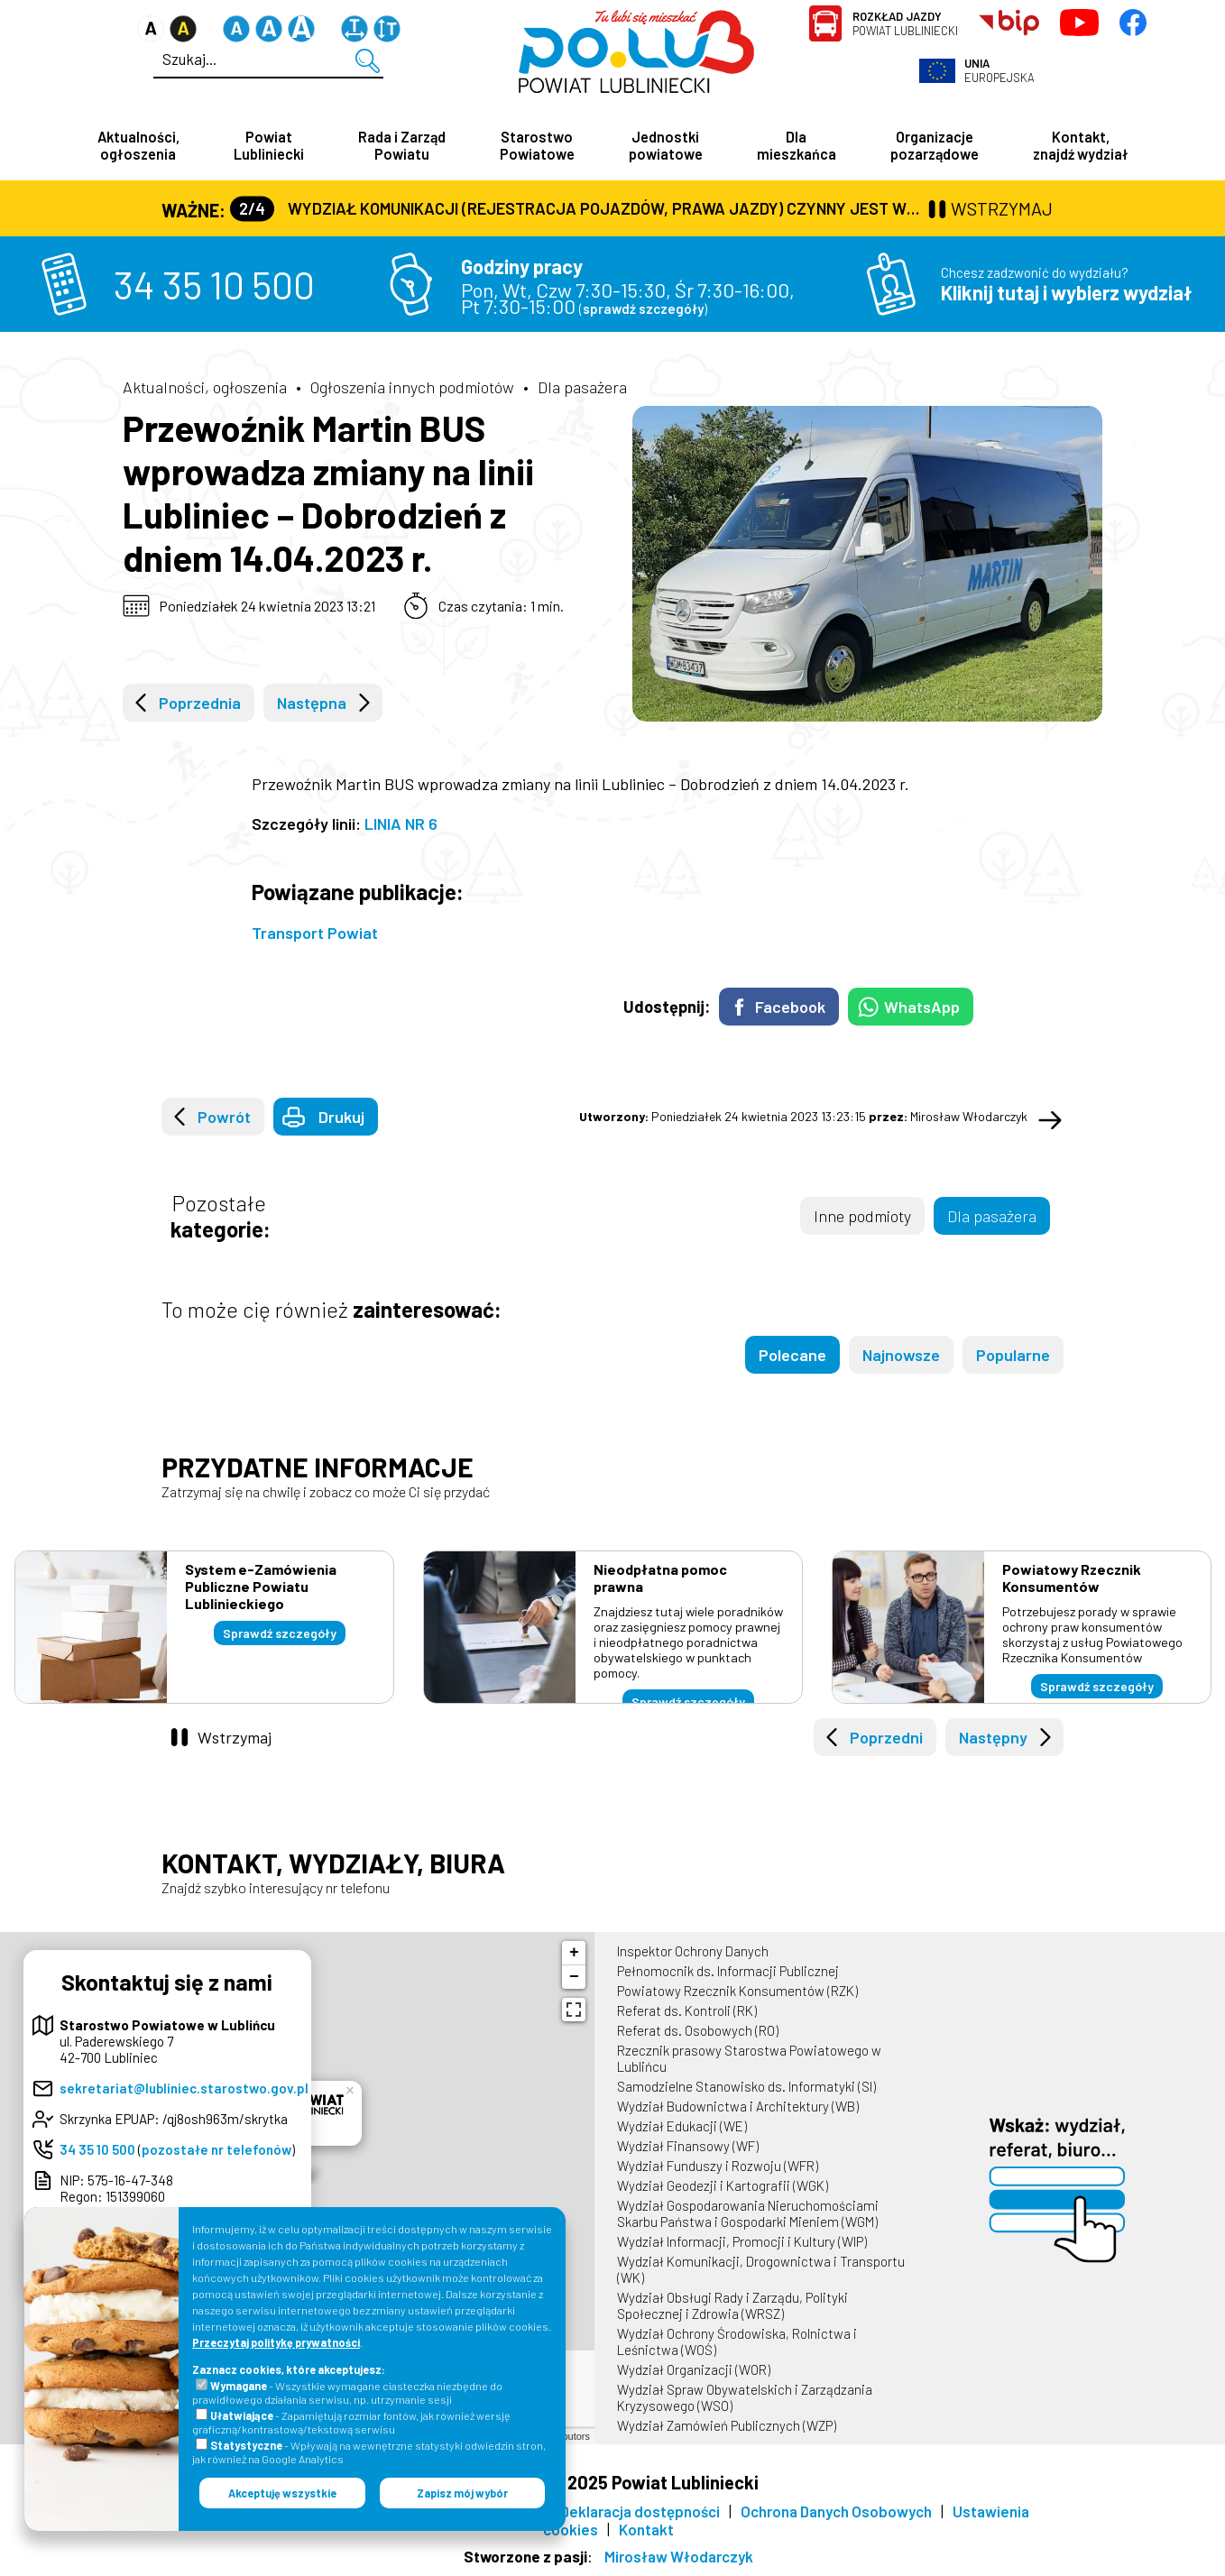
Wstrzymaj (235, 1739)
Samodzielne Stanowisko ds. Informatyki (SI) (746, 2088)
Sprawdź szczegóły (279, 1634)
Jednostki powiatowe (666, 145)
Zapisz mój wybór (462, 2493)
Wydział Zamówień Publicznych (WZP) (726, 2427)
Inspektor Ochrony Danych (693, 1953)
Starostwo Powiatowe (537, 145)
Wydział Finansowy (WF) (688, 2147)
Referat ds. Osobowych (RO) (697, 2032)
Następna (311, 704)
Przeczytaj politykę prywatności (276, 2342)
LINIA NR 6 (401, 825)
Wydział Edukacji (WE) (682, 2128)
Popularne (1013, 1356)
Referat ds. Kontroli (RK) (687, 2012)
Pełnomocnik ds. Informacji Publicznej (728, 1972)
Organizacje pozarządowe (934, 145)
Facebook (790, 1008)
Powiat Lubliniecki (905, 23)
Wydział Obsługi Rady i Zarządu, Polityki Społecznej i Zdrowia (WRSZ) (732, 2307)
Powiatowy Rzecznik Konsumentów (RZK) (737, 1992)
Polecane (792, 1356)
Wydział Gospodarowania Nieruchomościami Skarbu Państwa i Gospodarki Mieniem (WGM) (748, 2215)
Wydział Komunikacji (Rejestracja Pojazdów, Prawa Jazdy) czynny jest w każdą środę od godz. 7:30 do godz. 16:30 (577, 209)
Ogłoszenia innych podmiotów (412, 389)
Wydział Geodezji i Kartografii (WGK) (722, 2187)
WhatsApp (922, 1008)
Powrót (224, 1118)
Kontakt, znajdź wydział (1080, 145)
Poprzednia (200, 704)
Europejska (999, 70)
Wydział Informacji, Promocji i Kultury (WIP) (742, 2243)
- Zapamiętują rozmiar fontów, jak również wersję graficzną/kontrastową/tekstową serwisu (351, 2422)
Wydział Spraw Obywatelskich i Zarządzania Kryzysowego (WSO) (744, 2399)
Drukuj (341, 1118)
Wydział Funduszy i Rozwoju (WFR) (717, 2167)
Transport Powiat (315, 934)
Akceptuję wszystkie (282, 2493)
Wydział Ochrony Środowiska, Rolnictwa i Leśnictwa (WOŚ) (737, 2343)
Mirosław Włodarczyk (678, 2558)
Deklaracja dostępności (640, 2513)
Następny (993, 1739)
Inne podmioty (862, 1218)
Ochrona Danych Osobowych (836, 2513)
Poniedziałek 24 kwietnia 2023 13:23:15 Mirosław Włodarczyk (803, 1118)
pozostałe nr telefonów (216, 2151)
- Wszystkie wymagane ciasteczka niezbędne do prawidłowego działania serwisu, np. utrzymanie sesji (347, 2392)
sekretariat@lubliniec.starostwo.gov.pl (184, 2090)
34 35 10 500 (214, 285)
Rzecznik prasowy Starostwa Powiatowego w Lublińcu (749, 2060)
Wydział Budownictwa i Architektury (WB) (738, 2108)
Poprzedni (886, 1739)
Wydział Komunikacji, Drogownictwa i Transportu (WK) (761, 2271)
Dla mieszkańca (796, 145)
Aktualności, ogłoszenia (138, 145)
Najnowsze (901, 1356)
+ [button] (574, 1954)
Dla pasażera (582, 389)
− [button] (574, 1979)
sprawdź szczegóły (643, 310)
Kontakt (646, 2531)
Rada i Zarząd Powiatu (402, 145)
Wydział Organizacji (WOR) (693, 2371)
